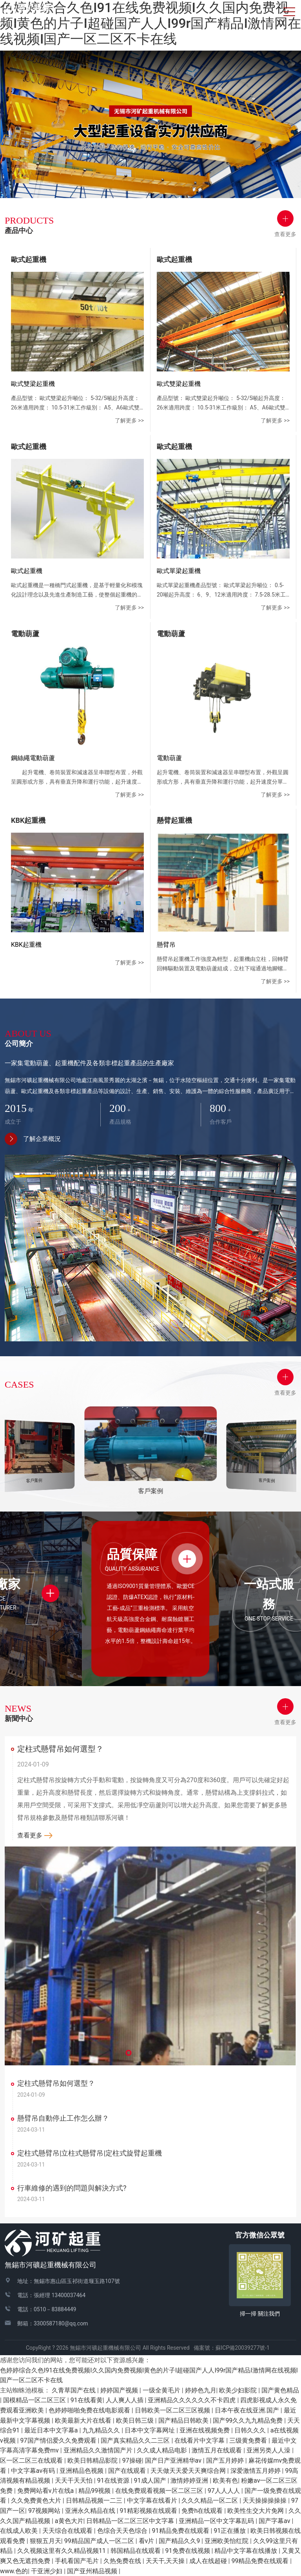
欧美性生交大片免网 (256, 2510)
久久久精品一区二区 (210, 2500)
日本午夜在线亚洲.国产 (248, 2410)
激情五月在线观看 (217, 2450)
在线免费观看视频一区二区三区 (160, 2490)
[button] (129, 2053)
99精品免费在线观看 (260, 2561)
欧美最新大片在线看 (84, 2420)
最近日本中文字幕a (52, 2430)
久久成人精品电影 (163, 2450)
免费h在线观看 (202, 2510)
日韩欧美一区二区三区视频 (173, 2410)
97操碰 (132, 2460)
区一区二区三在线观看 (32, 2460)
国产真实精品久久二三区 (136, 2440)
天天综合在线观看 (68, 2530)
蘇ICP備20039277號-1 (245, 2348)
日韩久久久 (250, 2430)
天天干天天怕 (74, 2480)
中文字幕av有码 (33, 2470)
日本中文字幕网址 (150, 2430)
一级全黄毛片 (162, 2390)
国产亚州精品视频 (93, 2571)
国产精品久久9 (180, 2541)
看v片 (147, 2541)
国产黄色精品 (280, 2390)
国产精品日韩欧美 (184, 2420)
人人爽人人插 (125, 2400)
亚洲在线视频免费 (205, 2430)
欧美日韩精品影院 (93, 2460)
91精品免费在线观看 (181, 2530)
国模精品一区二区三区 (35, 2400)
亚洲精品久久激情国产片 (98, 2450)
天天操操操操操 (265, 2500)
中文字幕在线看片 (153, 2500)
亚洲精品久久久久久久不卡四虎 (192, 2400)
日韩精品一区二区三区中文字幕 (131, 2521)
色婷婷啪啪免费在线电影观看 (90, 2410)
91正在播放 (230, 2530)
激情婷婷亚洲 (190, 2480)
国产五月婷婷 (225, 2460)
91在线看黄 (87, 2400)
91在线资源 (114, 2480)
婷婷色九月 (200, 2390)
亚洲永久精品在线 (91, 2510)
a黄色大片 (69, 2521)
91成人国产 (151, 2480)
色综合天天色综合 (123, 2530)
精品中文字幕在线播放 (246, 2550)
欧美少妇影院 (238, 2390)
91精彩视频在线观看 (149, 2510)
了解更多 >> (129, 420)
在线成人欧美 (19, 2530)
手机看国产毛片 (77, 2561)
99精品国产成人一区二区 (100, 2541)
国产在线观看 (127, 2470)
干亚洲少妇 (47, 2571)
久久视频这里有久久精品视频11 (62, 2550)
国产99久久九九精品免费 (248, 2420)
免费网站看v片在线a (46, 2490)
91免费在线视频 (188, 2550)
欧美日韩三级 (135, 2420)
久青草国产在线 (74, 2390)
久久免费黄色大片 (37, 2500)
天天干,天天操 (166, 2561)
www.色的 (14, 2571)
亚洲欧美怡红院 (227, 2541)
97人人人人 (224, 2490)
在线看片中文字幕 (200, 2440)
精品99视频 (95, 2490)
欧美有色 (225, 2480)
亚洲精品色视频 (82, 2470)
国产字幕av (275, 2521)
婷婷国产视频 (120, 2390)
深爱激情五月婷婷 (256, 2470)
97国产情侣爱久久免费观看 (59, 2440)
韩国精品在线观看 (136, 2550)
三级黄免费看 (248, 2440)
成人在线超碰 (208, 2561)
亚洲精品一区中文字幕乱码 (217, 2521)
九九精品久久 (101, 2430)
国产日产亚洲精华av (174, 2460)
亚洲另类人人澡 (269, 2450)
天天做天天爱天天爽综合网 (188, 2470)
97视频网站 (45, 2510)
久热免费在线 (123, 2561)
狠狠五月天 (45, 2541)
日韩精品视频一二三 (95, 2500)
